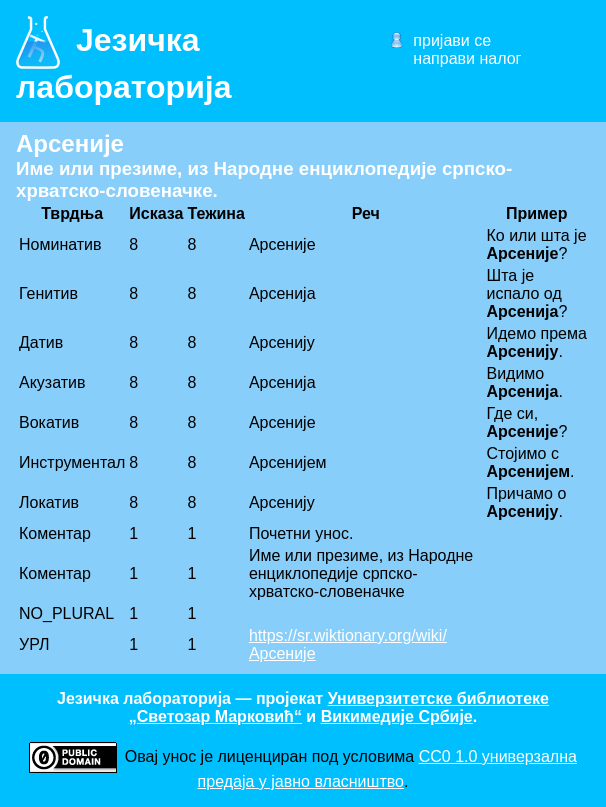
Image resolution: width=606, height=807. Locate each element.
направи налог (467, 58)
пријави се (452, 40)
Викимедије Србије (397, 716)
